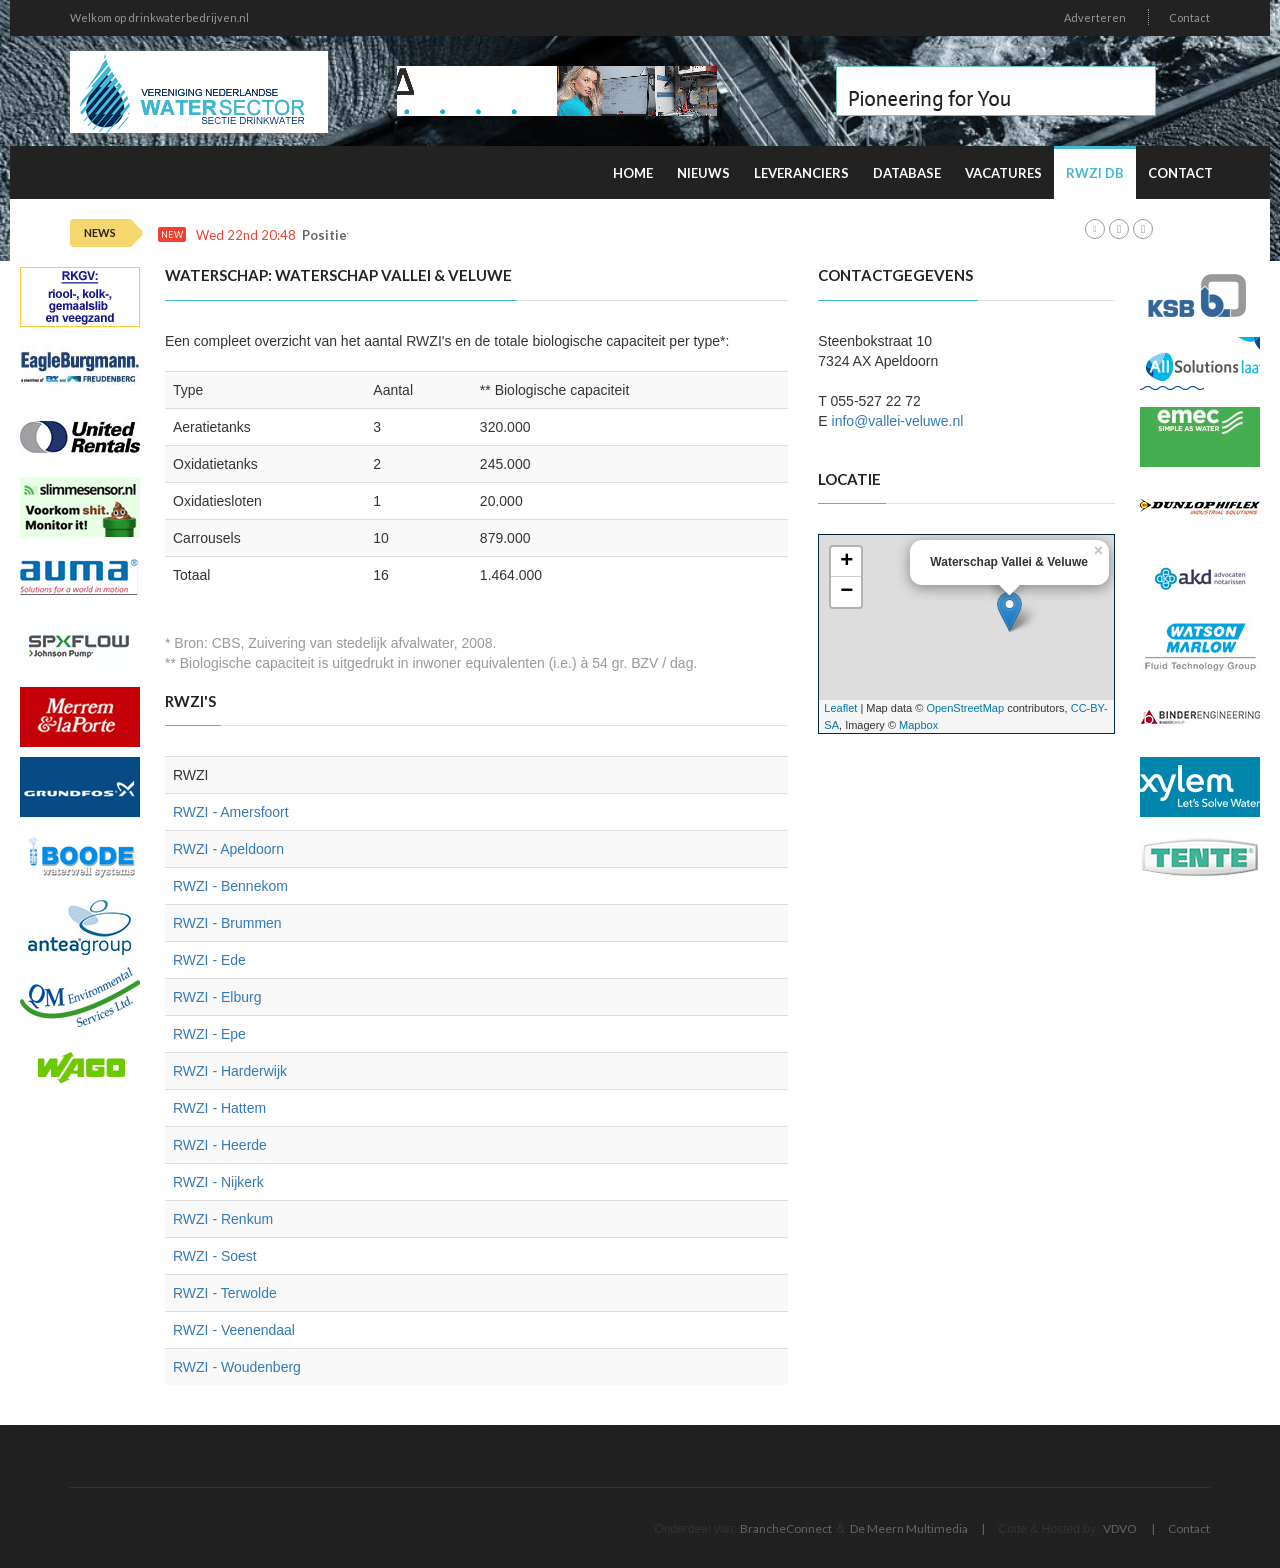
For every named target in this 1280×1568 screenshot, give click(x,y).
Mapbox (918, 725)
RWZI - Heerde (220, 1145)
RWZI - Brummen (227, 923)
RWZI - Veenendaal (234, 1330)
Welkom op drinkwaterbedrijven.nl (159, 17)
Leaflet (840, 708)
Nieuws (703, 173)
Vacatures (1003, 173)
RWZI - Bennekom (230, 886)
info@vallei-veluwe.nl (898, 421)
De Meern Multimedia (909, 1528)
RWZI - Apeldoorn (228, 849)
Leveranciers (801, 173)
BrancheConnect (786, 1528)
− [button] (846, 592)
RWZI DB (1095, 173)
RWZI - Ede (209, 960)
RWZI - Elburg (217, 997)
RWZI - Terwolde (225, 1293)
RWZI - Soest (215, 1256)
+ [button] (846, 562)
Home (633, 173)
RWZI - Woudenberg (237, 1367)
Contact (1189, 17)
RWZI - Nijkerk (218, 1182)
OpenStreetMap (965, 708)
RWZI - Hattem (219, 1108)
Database (907, 173)
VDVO (1120, 1528)
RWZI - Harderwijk (230, 1071)
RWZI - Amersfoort (231, 812)
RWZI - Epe (209, 1034)
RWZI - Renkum (223, 1219)
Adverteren (1095, 17)
